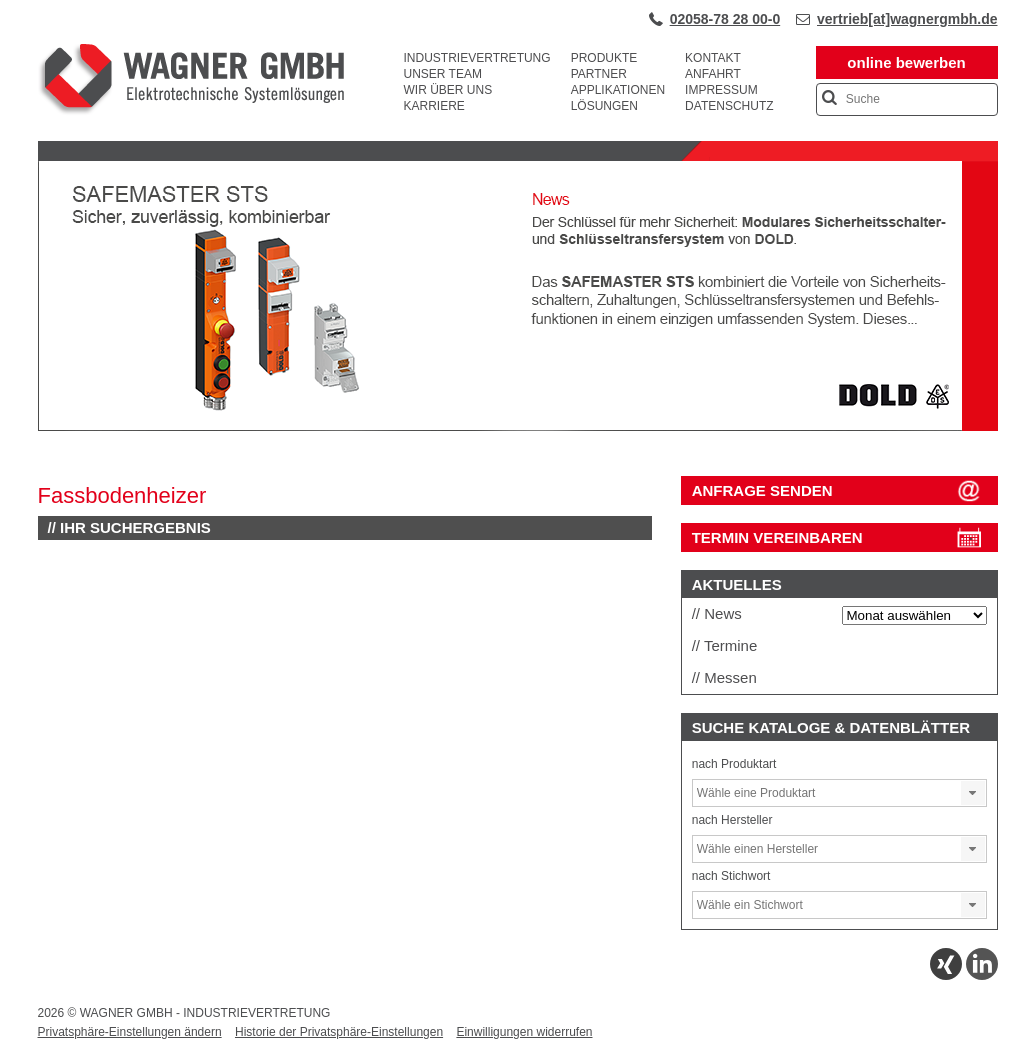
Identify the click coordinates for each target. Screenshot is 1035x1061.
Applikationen (618, 90)
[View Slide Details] (518, 427)
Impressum (721, 90)
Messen (730, 677)
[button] (973, 793)
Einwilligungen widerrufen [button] (524, 1032)
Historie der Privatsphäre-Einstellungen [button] (339, 1032)
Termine (730, 645)
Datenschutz (729, 106)
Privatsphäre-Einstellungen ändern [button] (130, 1032)
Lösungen (604, 106)
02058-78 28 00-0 (725, 19)
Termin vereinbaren (777, 537)
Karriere (434, 106)
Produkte (604, 58)
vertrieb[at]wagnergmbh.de (907, 19)
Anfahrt (713, 74)
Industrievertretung (477, 58)
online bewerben (906, 62)
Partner (599, 74)
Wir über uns (448, 90)
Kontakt (713, 58)
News (723, 613)
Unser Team (443, 74)
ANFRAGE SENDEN (762, 490)
